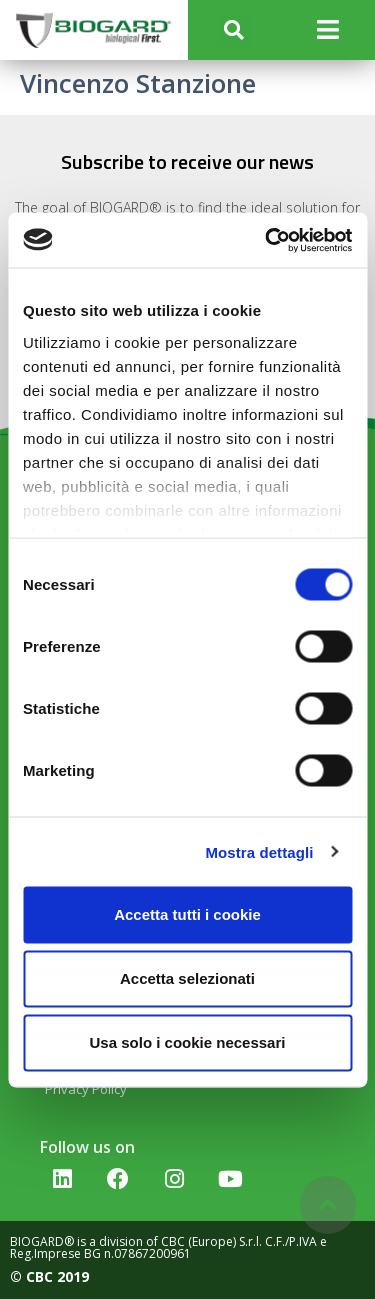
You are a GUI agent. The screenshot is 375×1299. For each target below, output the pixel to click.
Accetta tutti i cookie (187, 914)
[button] (234, 30)
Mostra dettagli (259, 851)
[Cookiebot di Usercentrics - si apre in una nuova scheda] (267, 240)
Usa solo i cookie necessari (188, 1042)
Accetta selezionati (187, 978)
